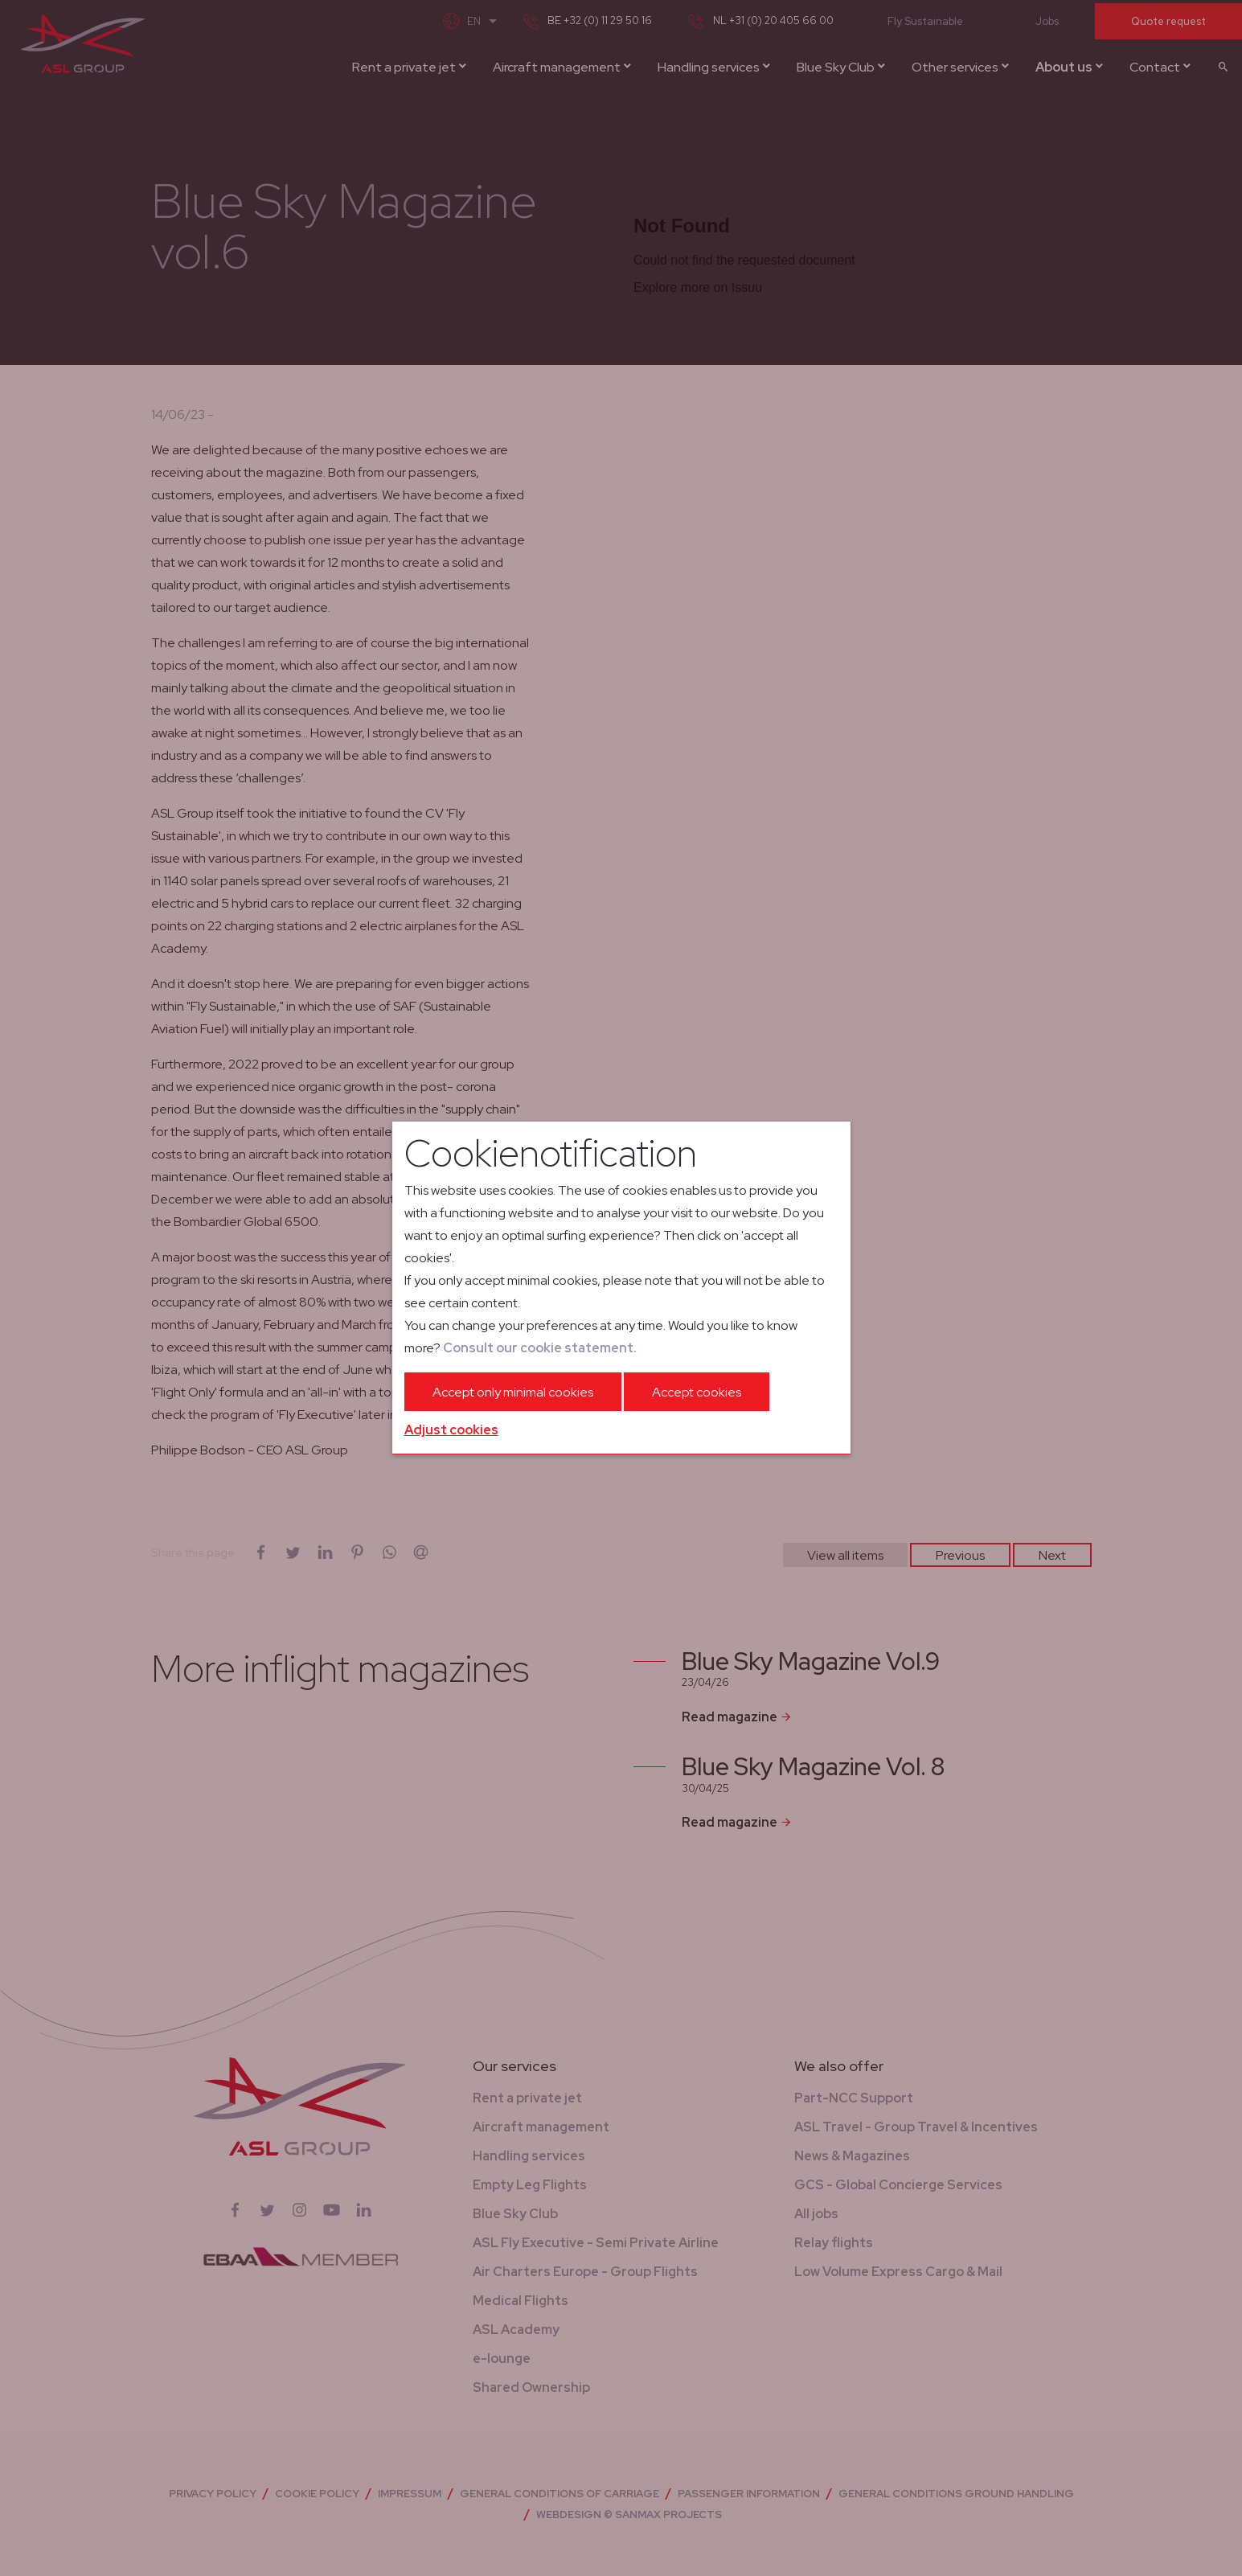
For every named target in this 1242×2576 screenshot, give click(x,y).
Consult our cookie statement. (540, 1347)
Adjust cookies (451, 1429)
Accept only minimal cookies (512, 1392)
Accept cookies (696, 1392)
